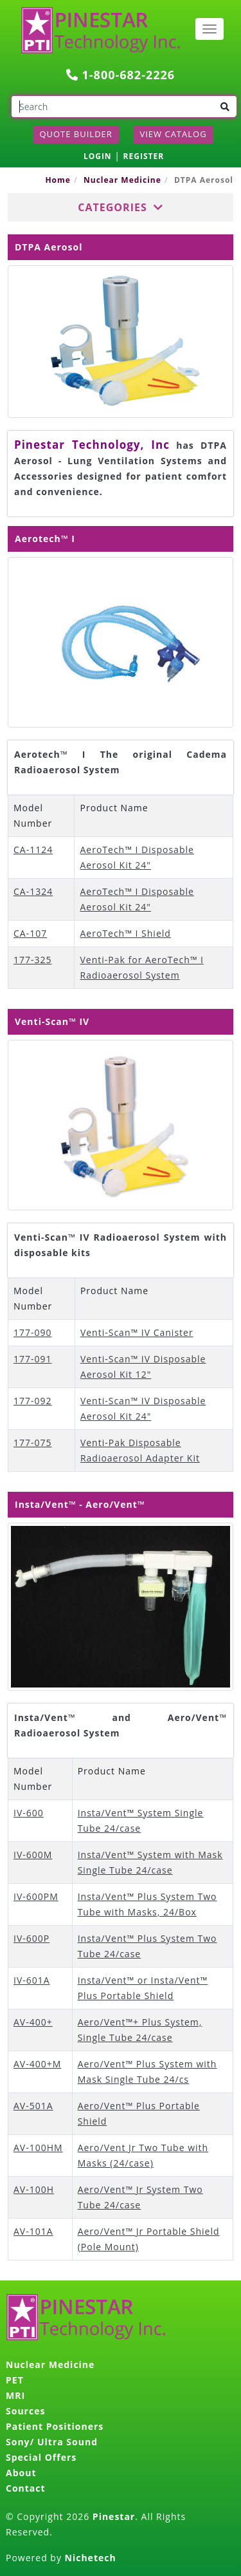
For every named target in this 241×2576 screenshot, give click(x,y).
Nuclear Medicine (122, 179)
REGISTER (144, 156)
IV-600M (32, 1854)
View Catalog (172, 134)
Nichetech (90, 2558)
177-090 (32, 1332)
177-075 (32, 1442)
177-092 (32, 1401)
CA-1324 (33, 891)
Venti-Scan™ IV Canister (136, 1332)
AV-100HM (38, 2147)
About (21, 2473)
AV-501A (33, 2106)
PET (15, 2380)
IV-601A (31, 1980)
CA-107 (30, 933)
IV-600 (28, 1813)
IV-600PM (35, 1896)
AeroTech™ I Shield (125, 933)
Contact (26, 2488)
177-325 (32, 960)
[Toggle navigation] (209, 29)
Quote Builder (75, 134)
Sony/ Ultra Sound (52, 2442)
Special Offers (41, 2457)
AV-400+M (37, 2064)
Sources (25, 2411)
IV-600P (31, 1938)
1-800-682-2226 (120, 74)
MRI (15, 2395)
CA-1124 (33, 849)
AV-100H (33, 2189)
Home (57, 179)
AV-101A (33, 2231)
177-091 (32, 1359)
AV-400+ (33, 2022)
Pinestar (114, 2516)
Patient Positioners (54, 2426)
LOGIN (98, 156)
